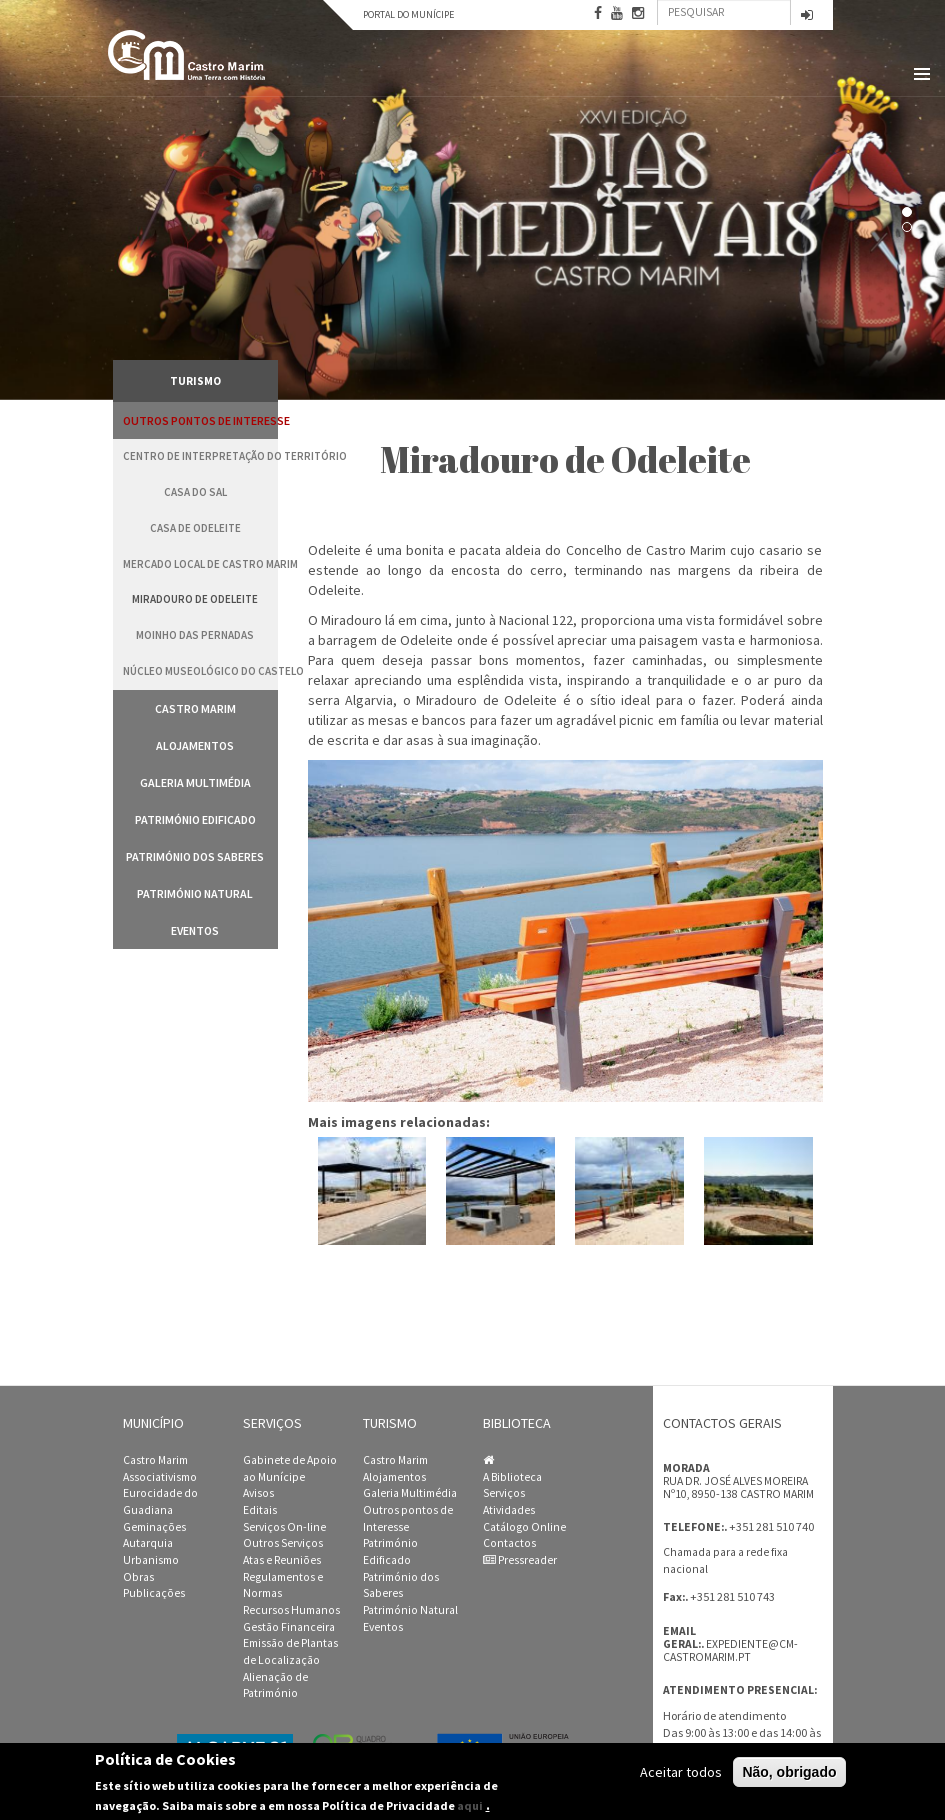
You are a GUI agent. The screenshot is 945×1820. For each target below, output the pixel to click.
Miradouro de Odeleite (195, 599)
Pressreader (520, 1560)
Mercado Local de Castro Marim (200, 564)
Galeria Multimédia (195, 782)
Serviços (504, 1493)
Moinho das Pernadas (195, 635)
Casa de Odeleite (195, 528)
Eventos (195, 930)
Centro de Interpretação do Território (200, 456)
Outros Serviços (283, 1543)
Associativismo (160, 1477)
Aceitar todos (681, 1772)
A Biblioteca (512, 1477)
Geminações (154, 1527)
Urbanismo (151, 1560)
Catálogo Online (524, 1527)
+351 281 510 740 (771, 1526)
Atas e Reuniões (282, 1560)
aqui (470, 1805)
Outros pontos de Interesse (200, 420)
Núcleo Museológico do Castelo (200, 671)
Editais (260, 1510)
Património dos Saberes (195, 856)
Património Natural (195, 893)
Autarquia (148, 1543)
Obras (138, 1577)
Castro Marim (195, 708)
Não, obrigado (789, 1772)
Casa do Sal (195, 492)
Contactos (509, 1543)
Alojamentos (195, 745)
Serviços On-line (284, 1527)
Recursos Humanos (291, 1610)
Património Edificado (195, 819)
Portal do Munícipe (408, 14)
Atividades (509, 1510)
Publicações (154, 1593)
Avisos (258, 1493)
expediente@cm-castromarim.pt (730, 1650)
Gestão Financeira (289, 1627)
